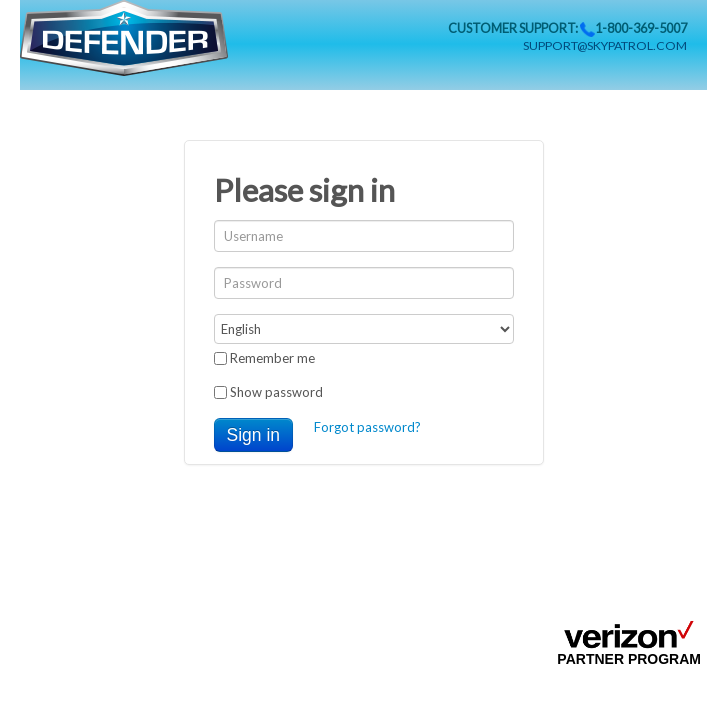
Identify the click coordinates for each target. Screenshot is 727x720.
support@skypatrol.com (605, 45)
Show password (268, 392)
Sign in (254, 435)
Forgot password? (367, 427)
